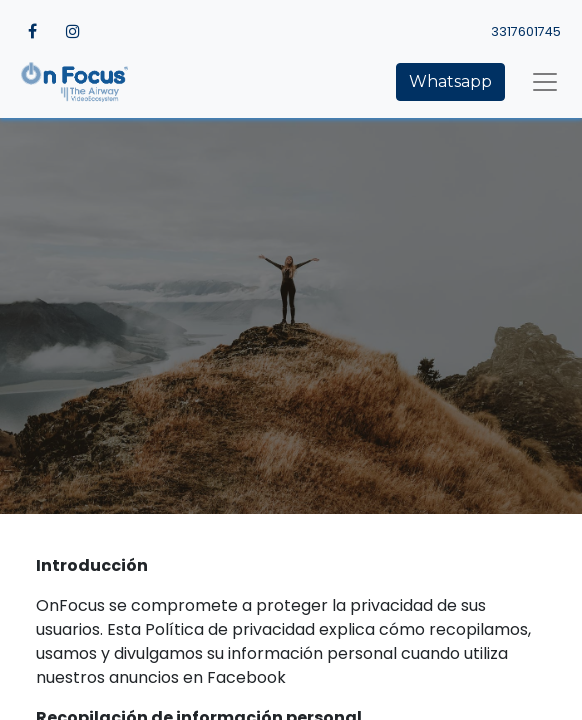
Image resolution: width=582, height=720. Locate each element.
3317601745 (526, 31)
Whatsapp (450, 81)
